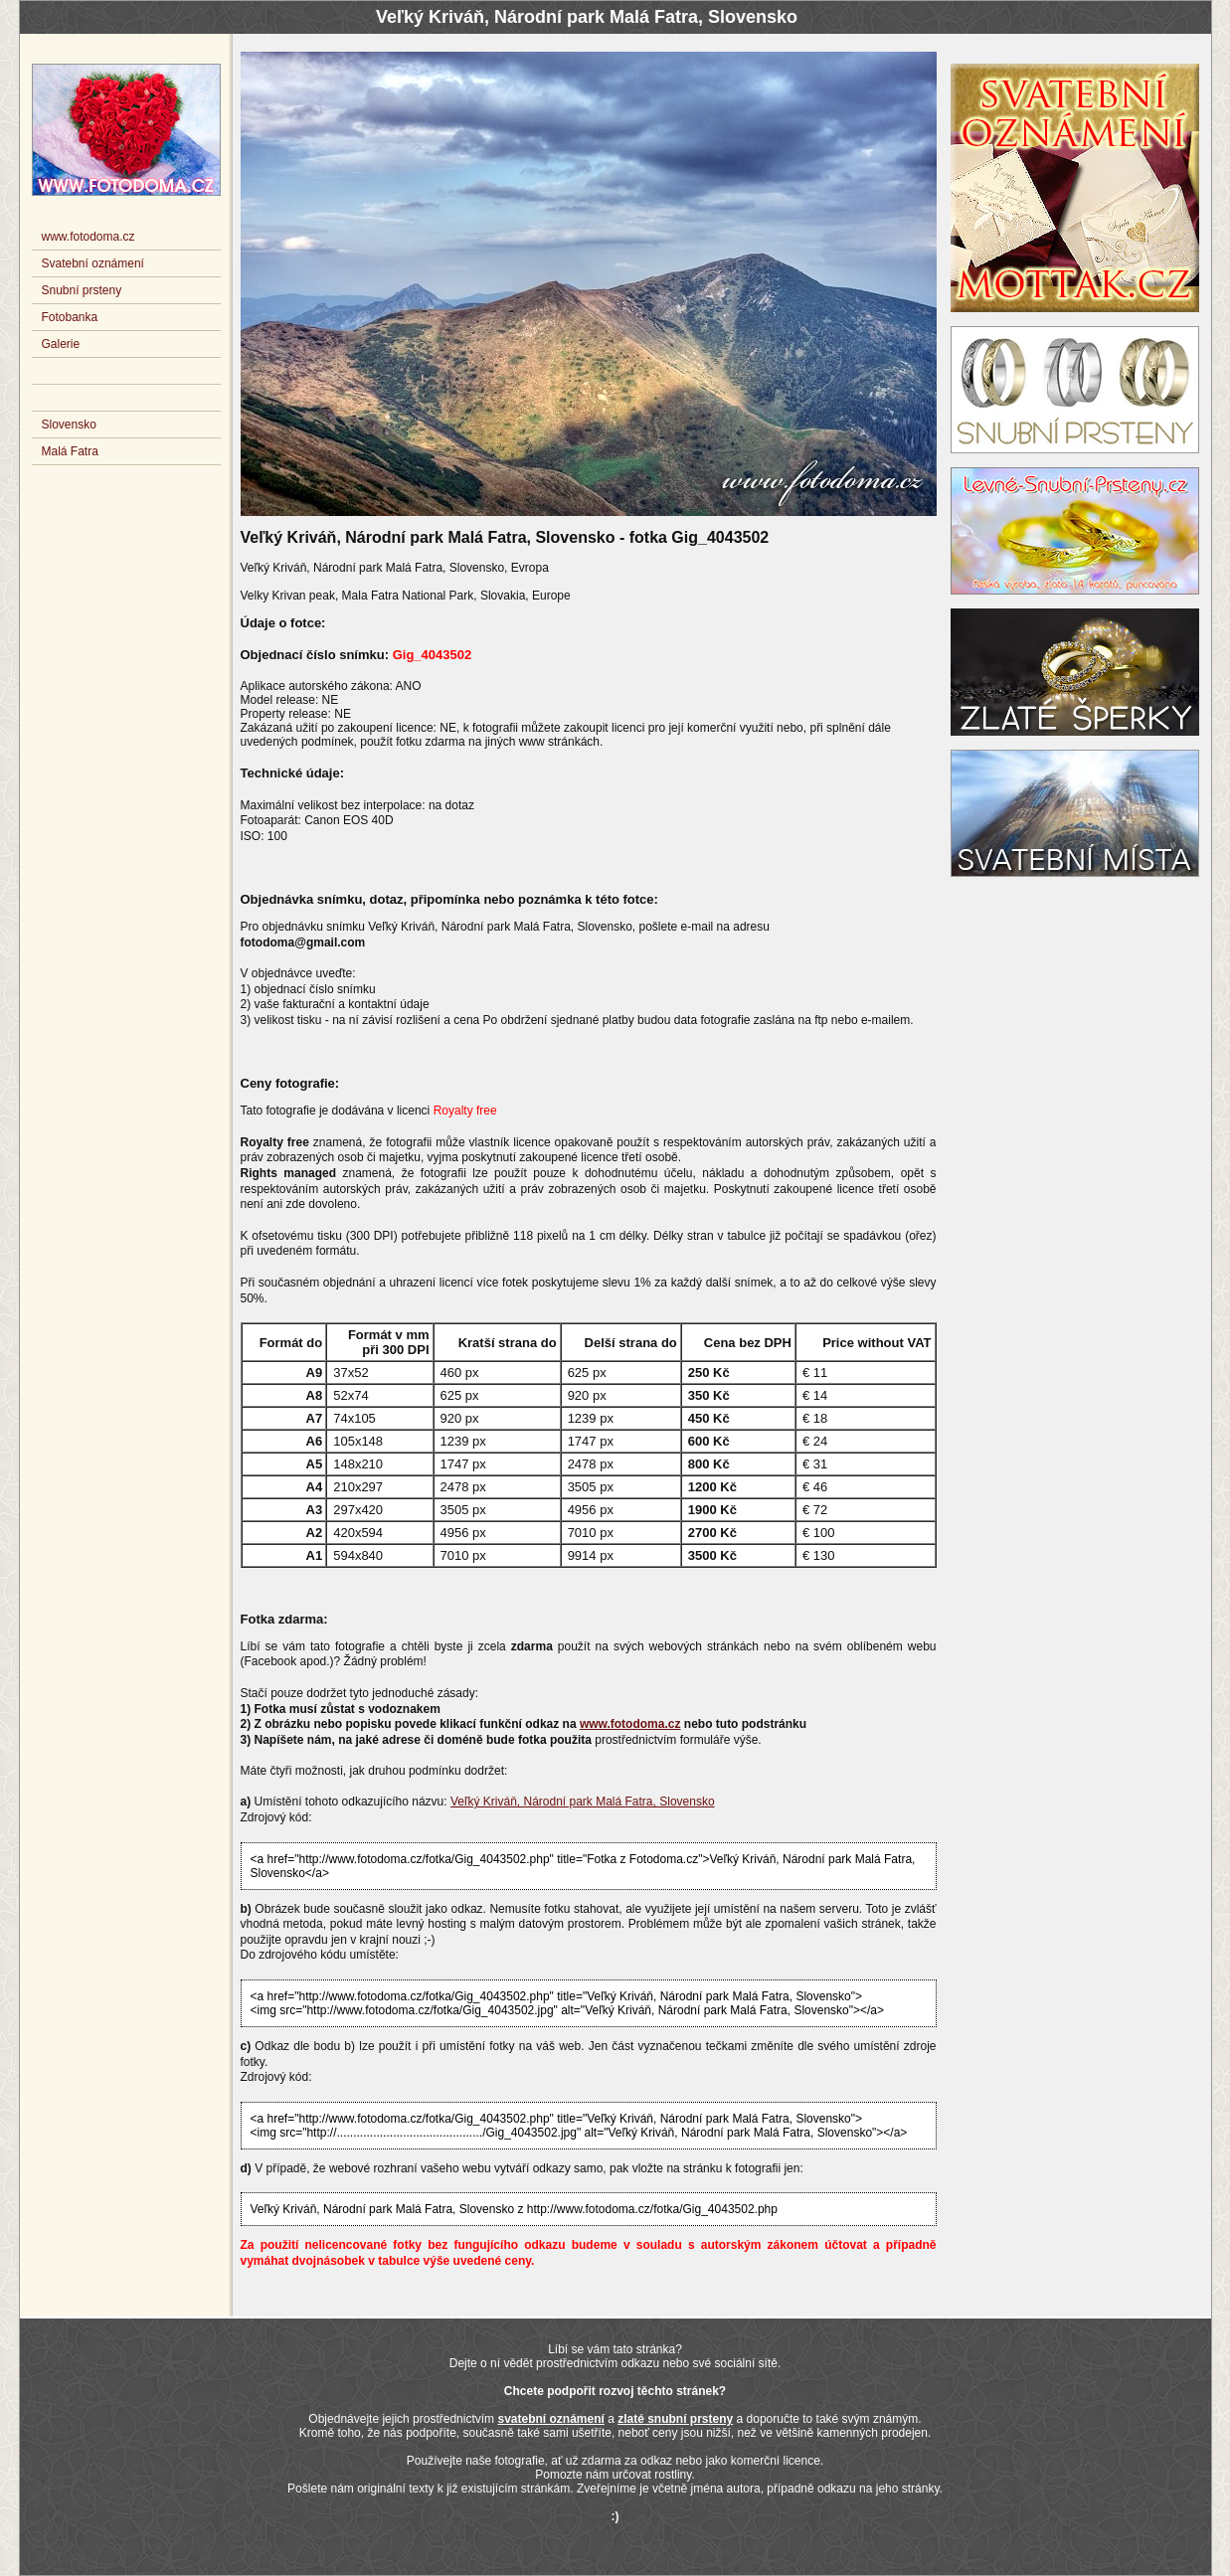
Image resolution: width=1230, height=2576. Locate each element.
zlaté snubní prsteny (675, 2419)
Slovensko (69, 424)
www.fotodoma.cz (630, 1724)
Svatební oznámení (93, 263)
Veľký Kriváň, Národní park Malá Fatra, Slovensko (582, 1801)
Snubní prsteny (82, 290)
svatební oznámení (550, 2419)
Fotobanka (70, 317)
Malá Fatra (70, 451)
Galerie (61, 344)
